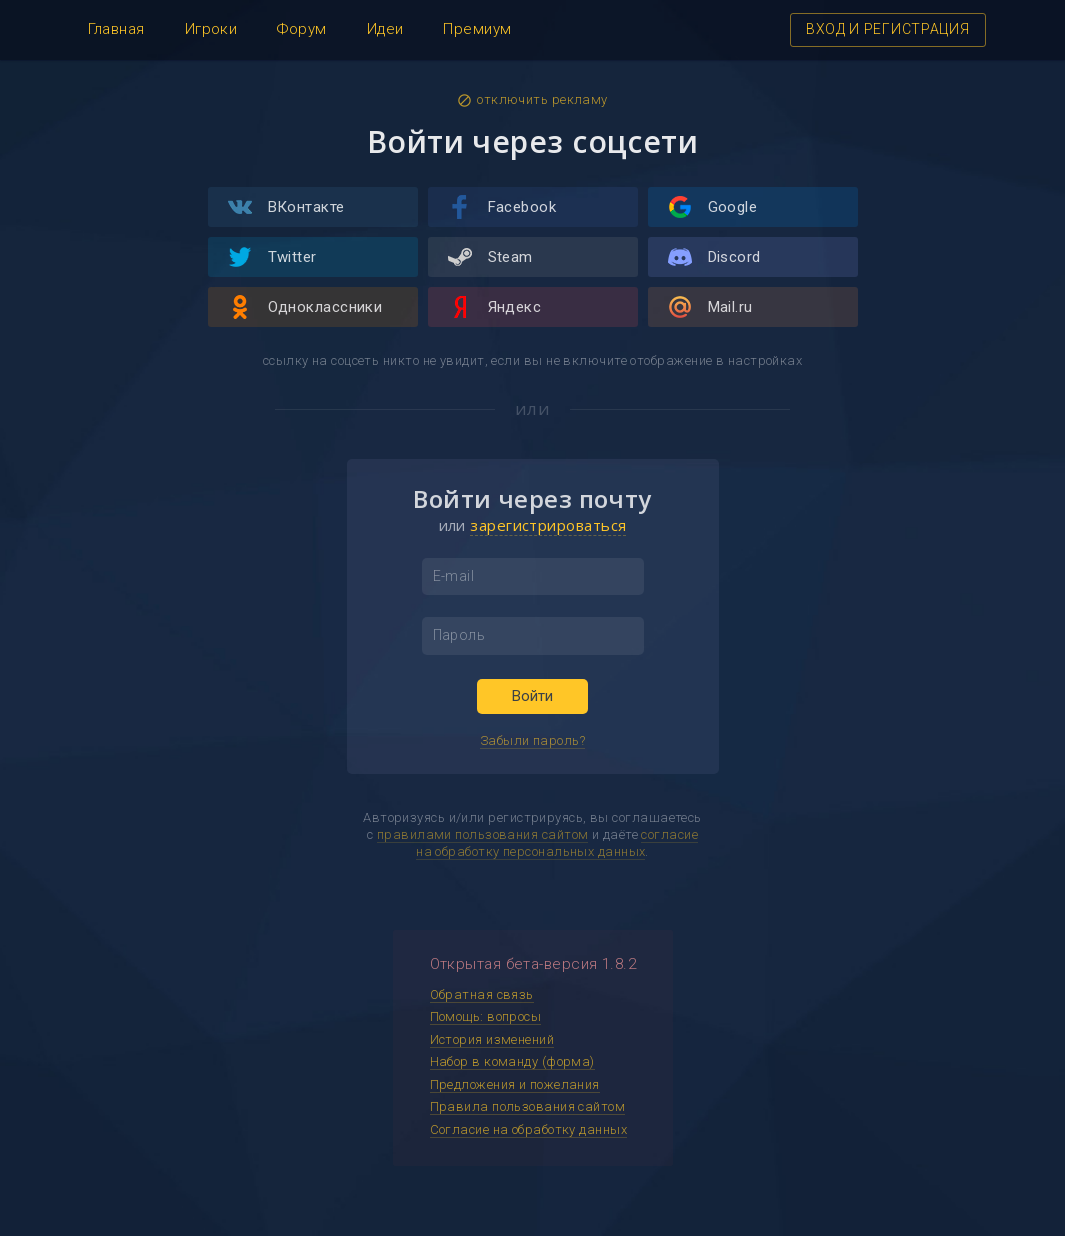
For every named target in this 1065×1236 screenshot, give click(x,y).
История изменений (492, 1039)
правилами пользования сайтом (483, 834)
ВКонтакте (286, 207)
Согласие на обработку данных (529, 1129)
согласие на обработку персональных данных (557, 843)
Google (713, 207)
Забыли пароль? (532, 740)
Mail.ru (710, 307)
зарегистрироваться (548, 525)
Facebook (502, 207)
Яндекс (495, 307)
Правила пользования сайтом (528, 1106)
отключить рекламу (532, 100)
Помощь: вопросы (486, 1016)
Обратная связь (482, 994)
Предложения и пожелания (515, 1084)
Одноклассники (305, 307)
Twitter (272, 257)
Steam (490, 257)
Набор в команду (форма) (512, 1061)
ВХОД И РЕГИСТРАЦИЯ (888, 29)
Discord (714, 257)
